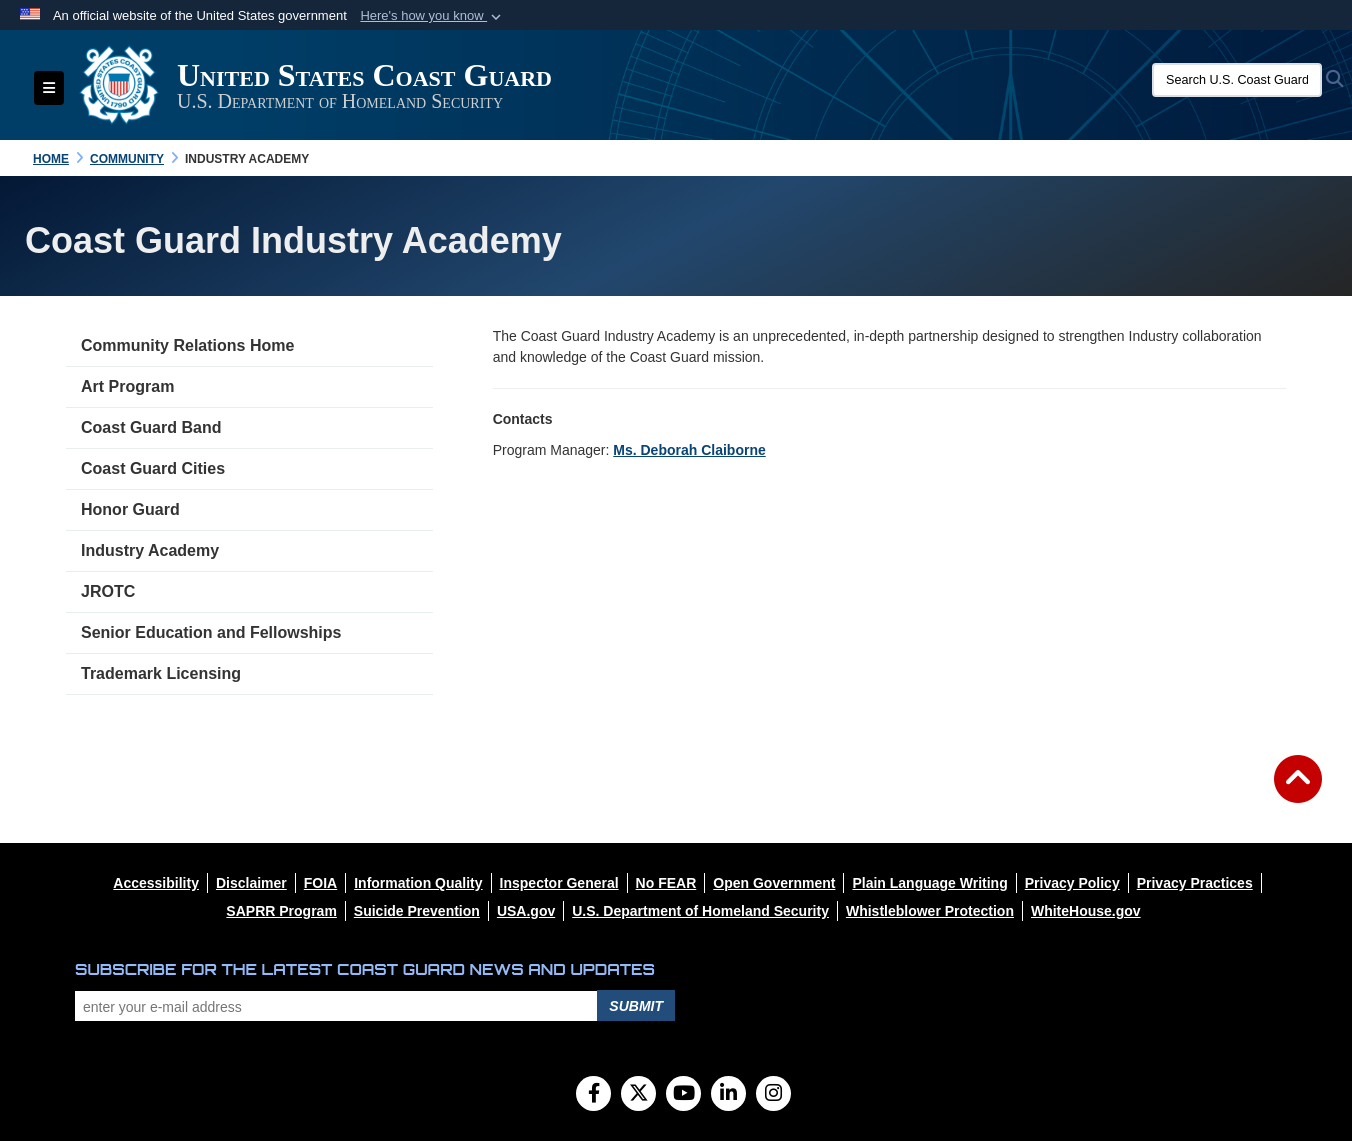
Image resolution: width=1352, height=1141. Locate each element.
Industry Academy (150, 550)
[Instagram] (773, 1095)
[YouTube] (683, 1095)
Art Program (127, 386)
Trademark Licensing (161, 673)
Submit (636, 1006)
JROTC (108, 591)
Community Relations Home (187, 345)
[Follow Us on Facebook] (593, 1095)
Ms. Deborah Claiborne (689, 450)
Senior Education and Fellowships (211, 632)
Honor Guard (130, 509)
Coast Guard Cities (153, 468)
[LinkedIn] (728, 1095)
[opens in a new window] (156, 883)
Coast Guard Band (151, 427)
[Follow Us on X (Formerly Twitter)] (638, 1095)
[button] (432, 16)
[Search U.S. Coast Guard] (1237, 80)
